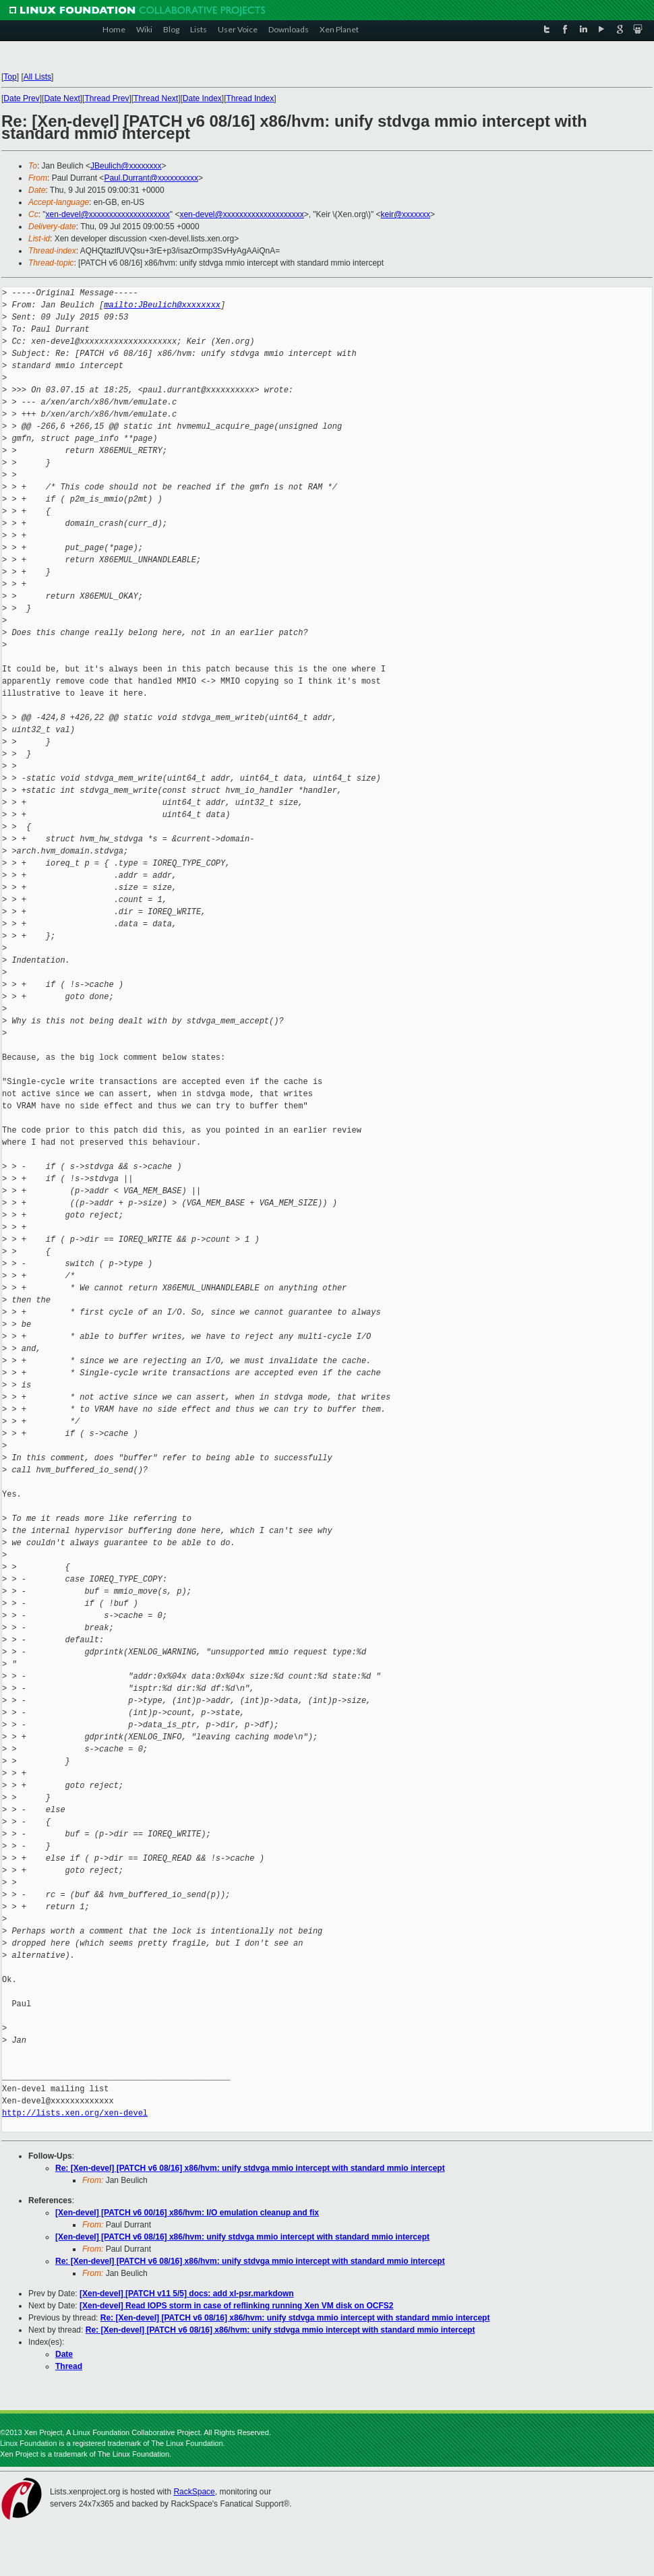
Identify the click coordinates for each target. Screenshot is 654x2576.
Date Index (202, 98)
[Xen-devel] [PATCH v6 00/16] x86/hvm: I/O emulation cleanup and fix (187, 2212)
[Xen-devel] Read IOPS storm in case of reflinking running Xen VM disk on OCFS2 (236, 2305)
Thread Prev (106, 98)
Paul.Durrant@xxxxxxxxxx (151, 178)
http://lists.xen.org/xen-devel (75, 2113)
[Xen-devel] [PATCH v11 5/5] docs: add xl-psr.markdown (187, 2293)
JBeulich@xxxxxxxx (126, 166)
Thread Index (250, 98)
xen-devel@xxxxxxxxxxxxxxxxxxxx (108, 214)
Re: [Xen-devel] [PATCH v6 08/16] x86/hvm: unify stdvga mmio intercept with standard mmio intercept (250, 2168)
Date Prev (21, 98)
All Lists (37, 77)
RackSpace (193, 2491)
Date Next (62, 98)
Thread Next (155, 98)
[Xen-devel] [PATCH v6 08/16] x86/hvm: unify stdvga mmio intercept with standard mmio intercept (242, 2237)
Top (9, 77)
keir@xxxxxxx (406, 214)
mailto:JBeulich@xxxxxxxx (162, 305)
